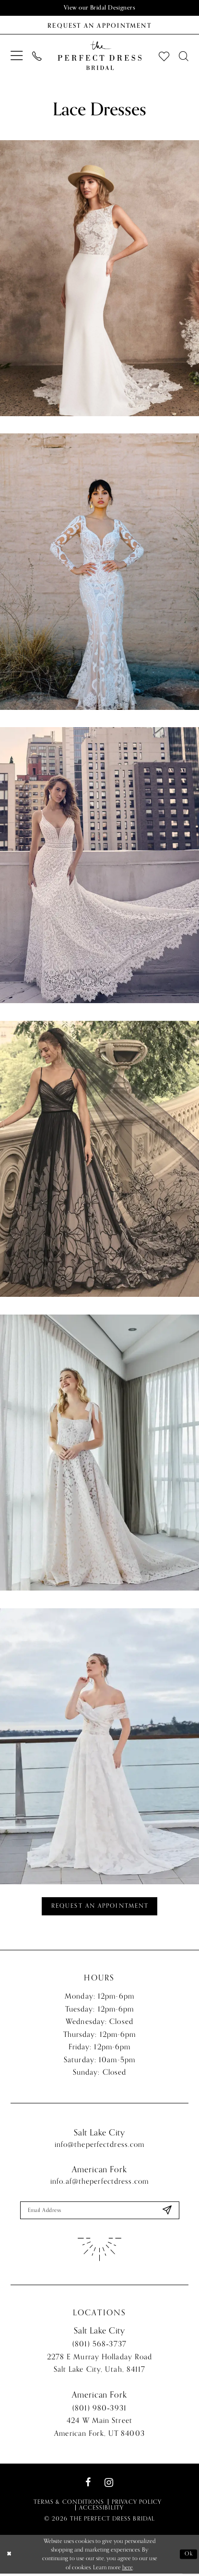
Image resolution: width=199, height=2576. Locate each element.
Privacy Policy (137, 2504)
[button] (16, 56)
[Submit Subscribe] (166, 2212)
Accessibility (101, 2509)
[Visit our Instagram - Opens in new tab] (109, 2484)
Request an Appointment (99, 1907)
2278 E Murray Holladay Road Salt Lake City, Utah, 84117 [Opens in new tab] (99, 2365)
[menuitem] (16, 56)
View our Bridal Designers (99, 8)
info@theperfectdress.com (100, 2146)
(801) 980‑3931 (99, 2410)
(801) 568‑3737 (99, 2346)
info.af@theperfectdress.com (99, 2183)
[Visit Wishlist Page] (164, 56)
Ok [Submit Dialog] (188, 2556)
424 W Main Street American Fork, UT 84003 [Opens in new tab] (99, 2429)
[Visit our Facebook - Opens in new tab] (88, 2484)
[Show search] (183, 56)
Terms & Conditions (69, 2504)
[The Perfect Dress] (99, 56)
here (127, 2569)
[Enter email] (99, 2212)
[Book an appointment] (99, 25)
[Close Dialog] (9, 2557)
